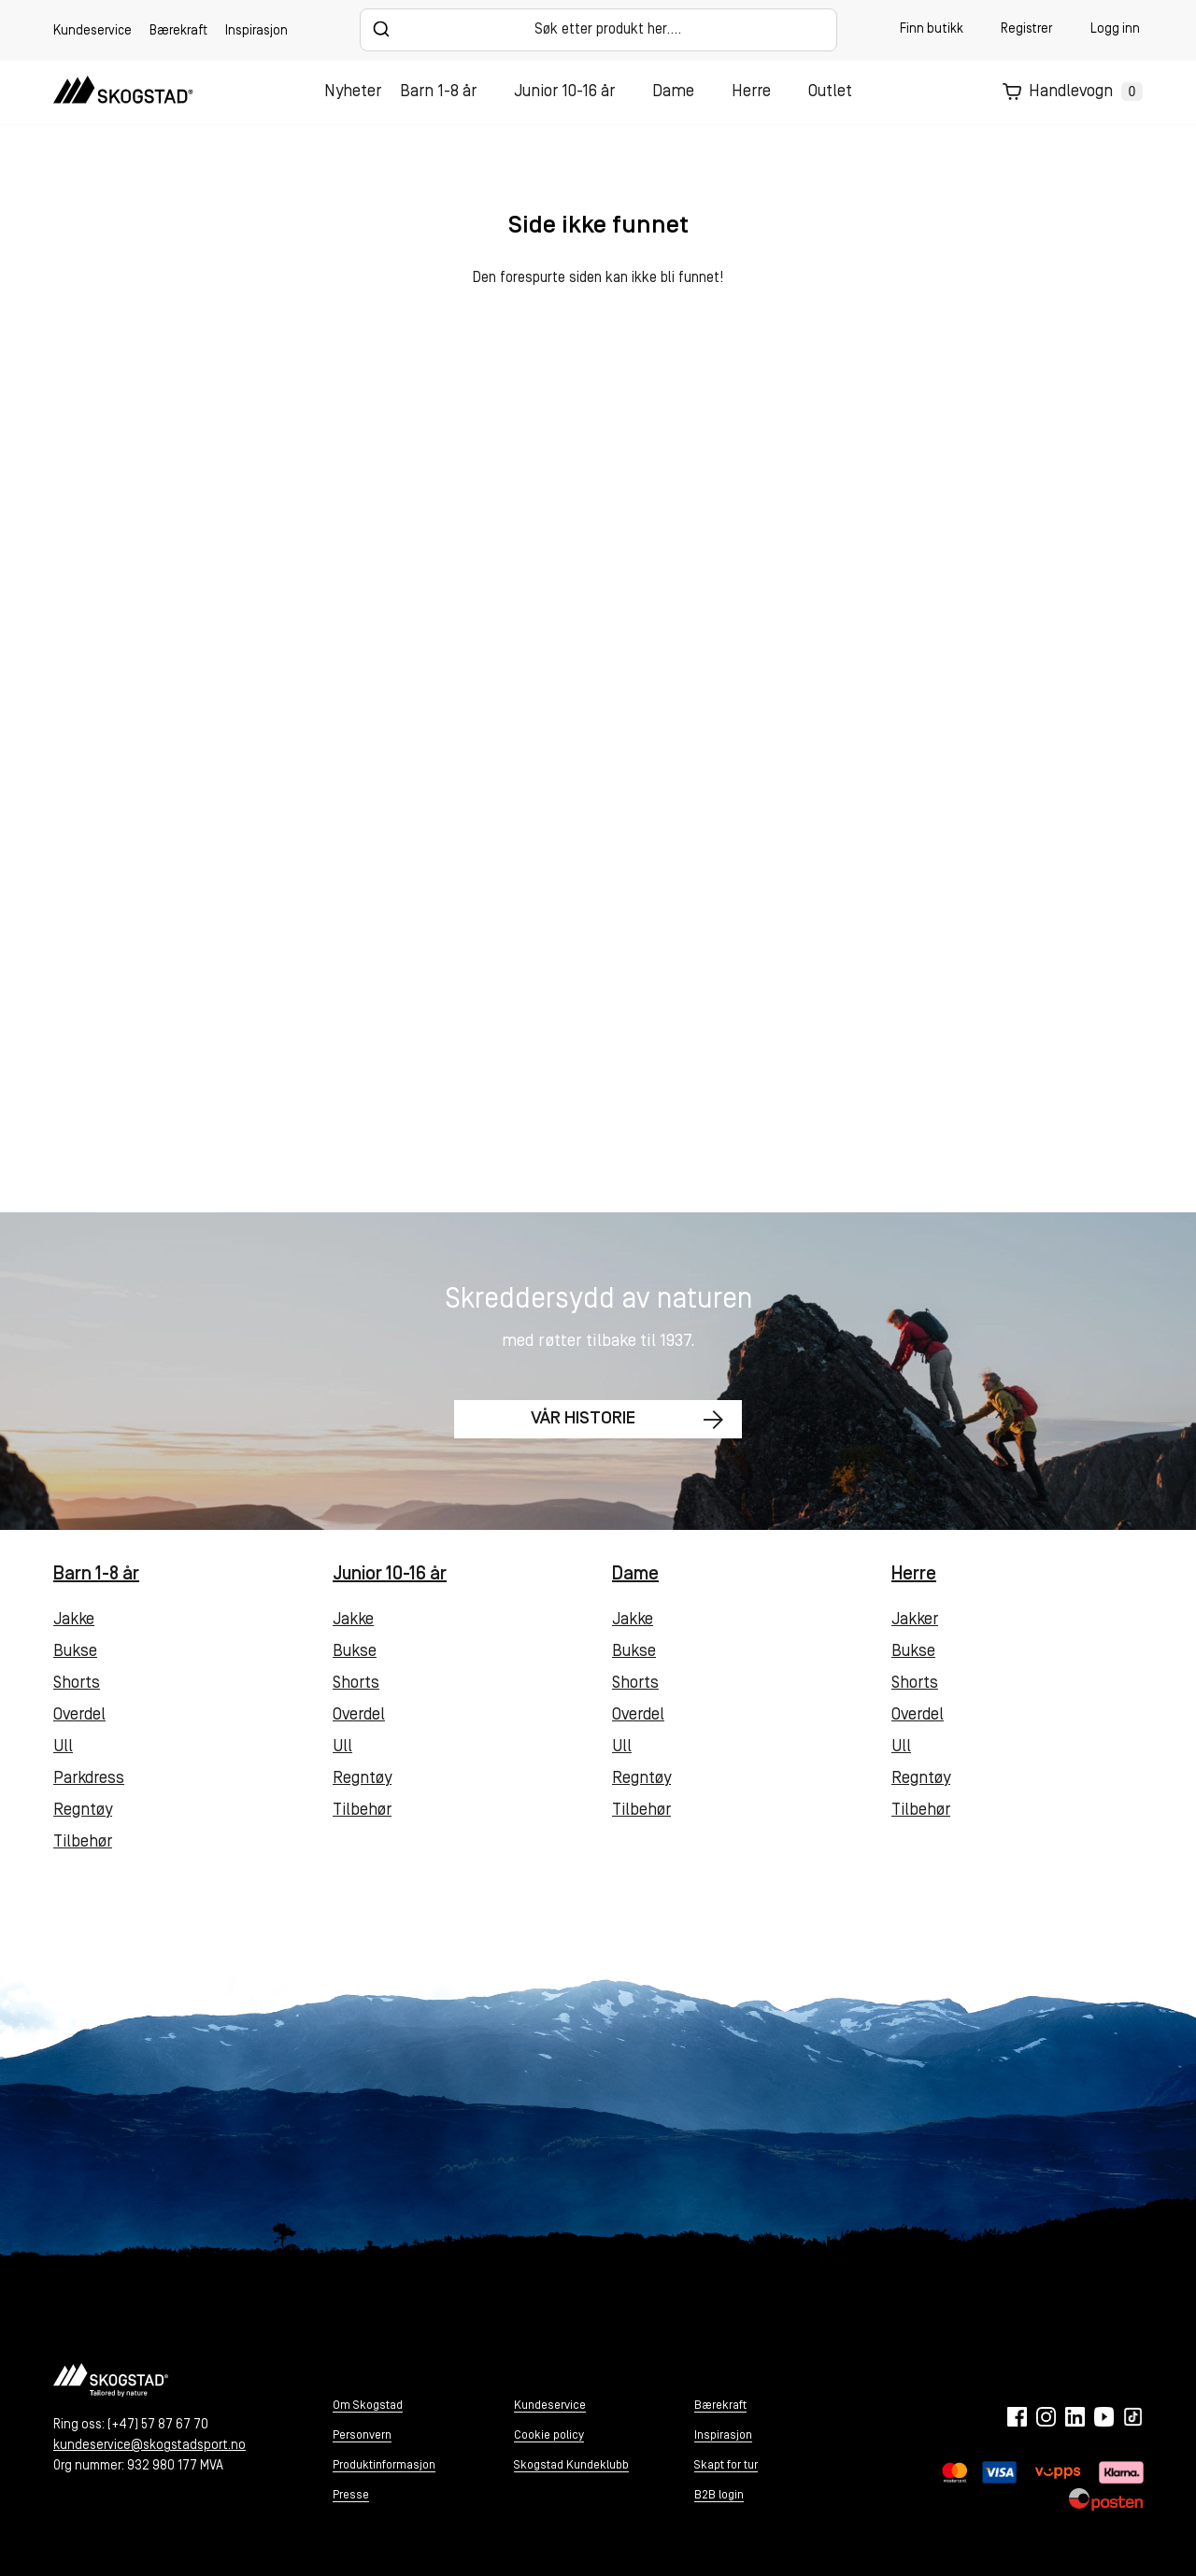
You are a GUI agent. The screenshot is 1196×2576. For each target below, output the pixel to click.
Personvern (362, 2435)
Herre (751, 92)
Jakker (914, 1620)
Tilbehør (82, 1842)
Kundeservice (92, 31)
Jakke (73, 1620)
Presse (351, 2495)
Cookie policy (549, 2435)
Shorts (76, 1683)
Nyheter (352, 92)
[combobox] (598, 29)
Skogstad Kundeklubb (571, 2465)
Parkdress (88, 1779)
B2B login (719, 2495)
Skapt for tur (726, 2465)
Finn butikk (931, 29)
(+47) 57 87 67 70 (157, 2425)
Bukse (75, 1652)
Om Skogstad (368, 2405)
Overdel (79, 1715)
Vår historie (578, 1420)
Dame (673, 92)
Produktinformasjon (384, 2465)
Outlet (830, 92)
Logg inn (1115, 29)
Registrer (1026, 29)
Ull (63, 1747)
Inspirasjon (256, 31)
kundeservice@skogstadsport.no (149, 2446)
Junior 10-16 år (564, 92)
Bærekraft (178, 31)
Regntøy (82, 1810)
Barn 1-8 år (438, 92)
